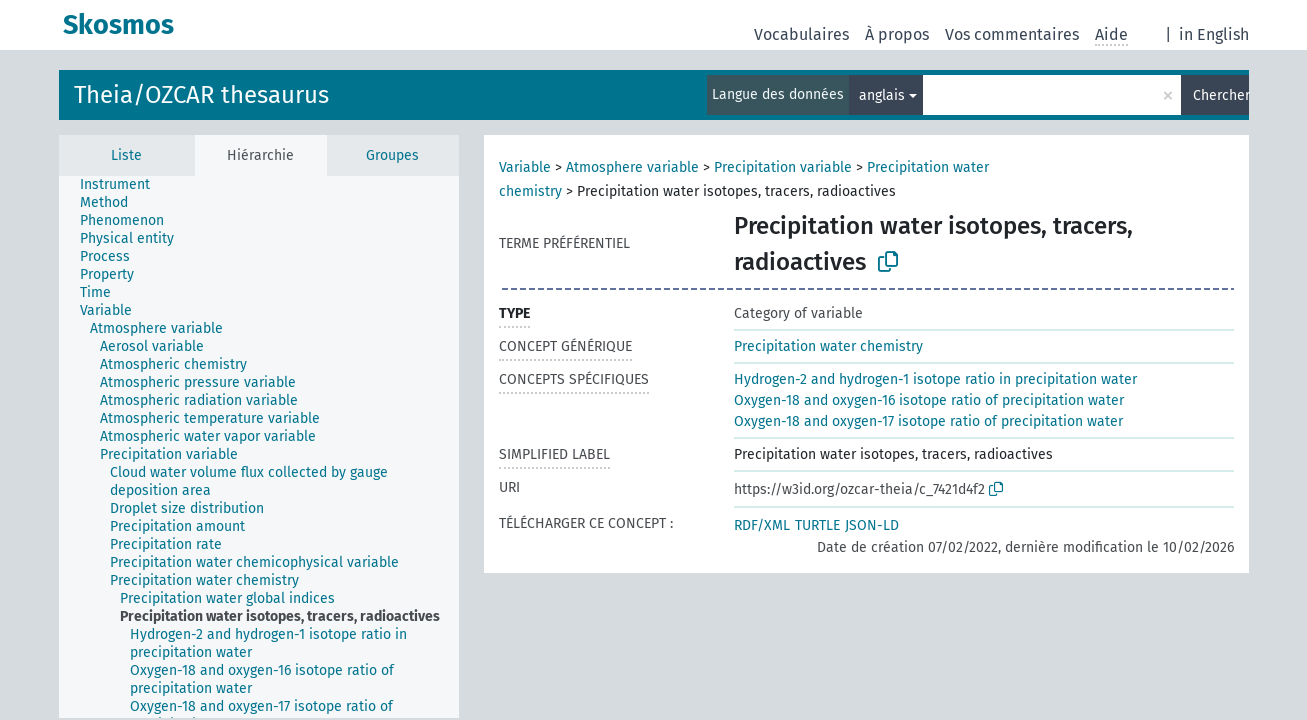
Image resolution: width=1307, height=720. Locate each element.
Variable (525, 167)
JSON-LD (872, 525)
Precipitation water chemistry (828, 346)
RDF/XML (762, 525)
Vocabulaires (801, 34)
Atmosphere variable (632, 167)
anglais (882, 95)
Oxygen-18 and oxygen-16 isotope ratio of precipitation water (929, 400)
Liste (126, 155)
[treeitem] (123, 185)
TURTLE (817, 525)
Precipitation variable (783, 167)
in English (1214, 34)
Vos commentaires (1012, 34)
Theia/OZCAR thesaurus (201, 95)
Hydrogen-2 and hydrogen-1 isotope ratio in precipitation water (935, 379)
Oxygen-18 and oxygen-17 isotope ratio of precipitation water (928, 421)
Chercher (1221, 95)
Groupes (392, 155)
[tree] (259, 447)
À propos (897, 34)
